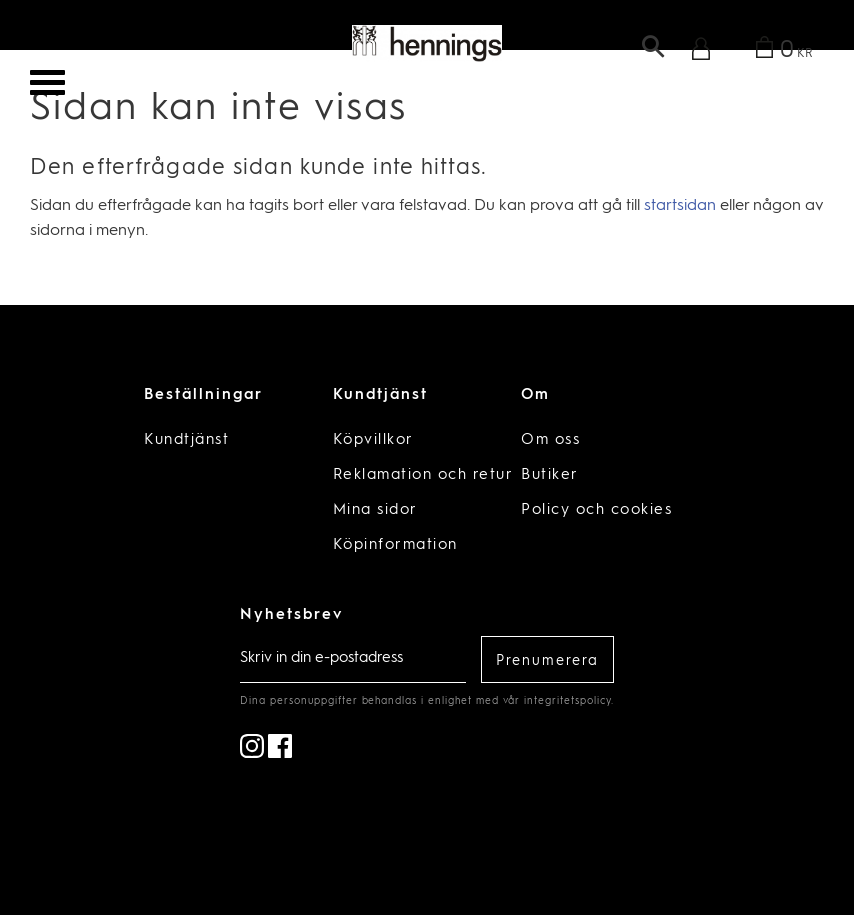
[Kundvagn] (780, 51)
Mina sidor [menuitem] (375, 510)
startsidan (680, 206)
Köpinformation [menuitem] (395, 545)
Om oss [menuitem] (550, 440)
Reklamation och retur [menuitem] (423, 475)
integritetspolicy (567, 701)
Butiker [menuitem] (550, 475)
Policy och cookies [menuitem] (596, 510)
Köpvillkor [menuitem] (373, 440)
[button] (47, 82)
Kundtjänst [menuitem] (186, 440)
